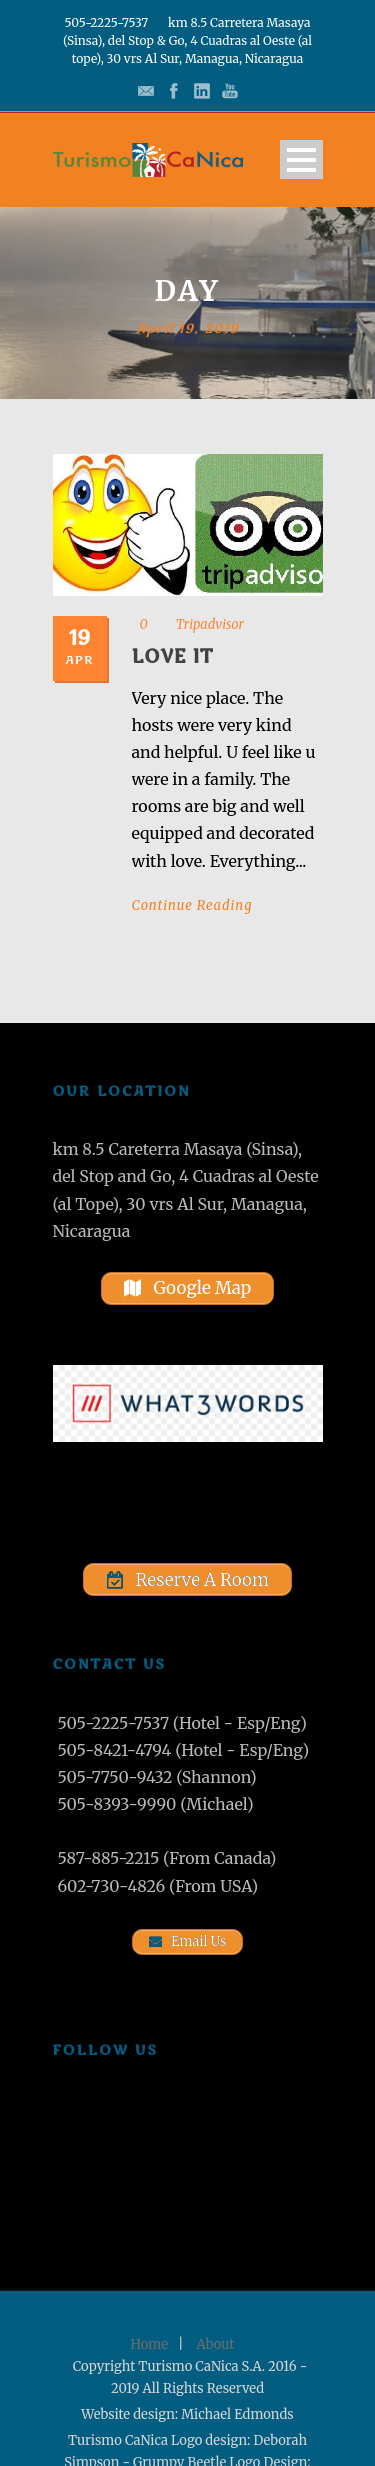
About (216, 2344)
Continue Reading (192, 905)
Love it (173, 657)
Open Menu (301, 159)
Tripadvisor (210, 624)
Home (149, 2344)
